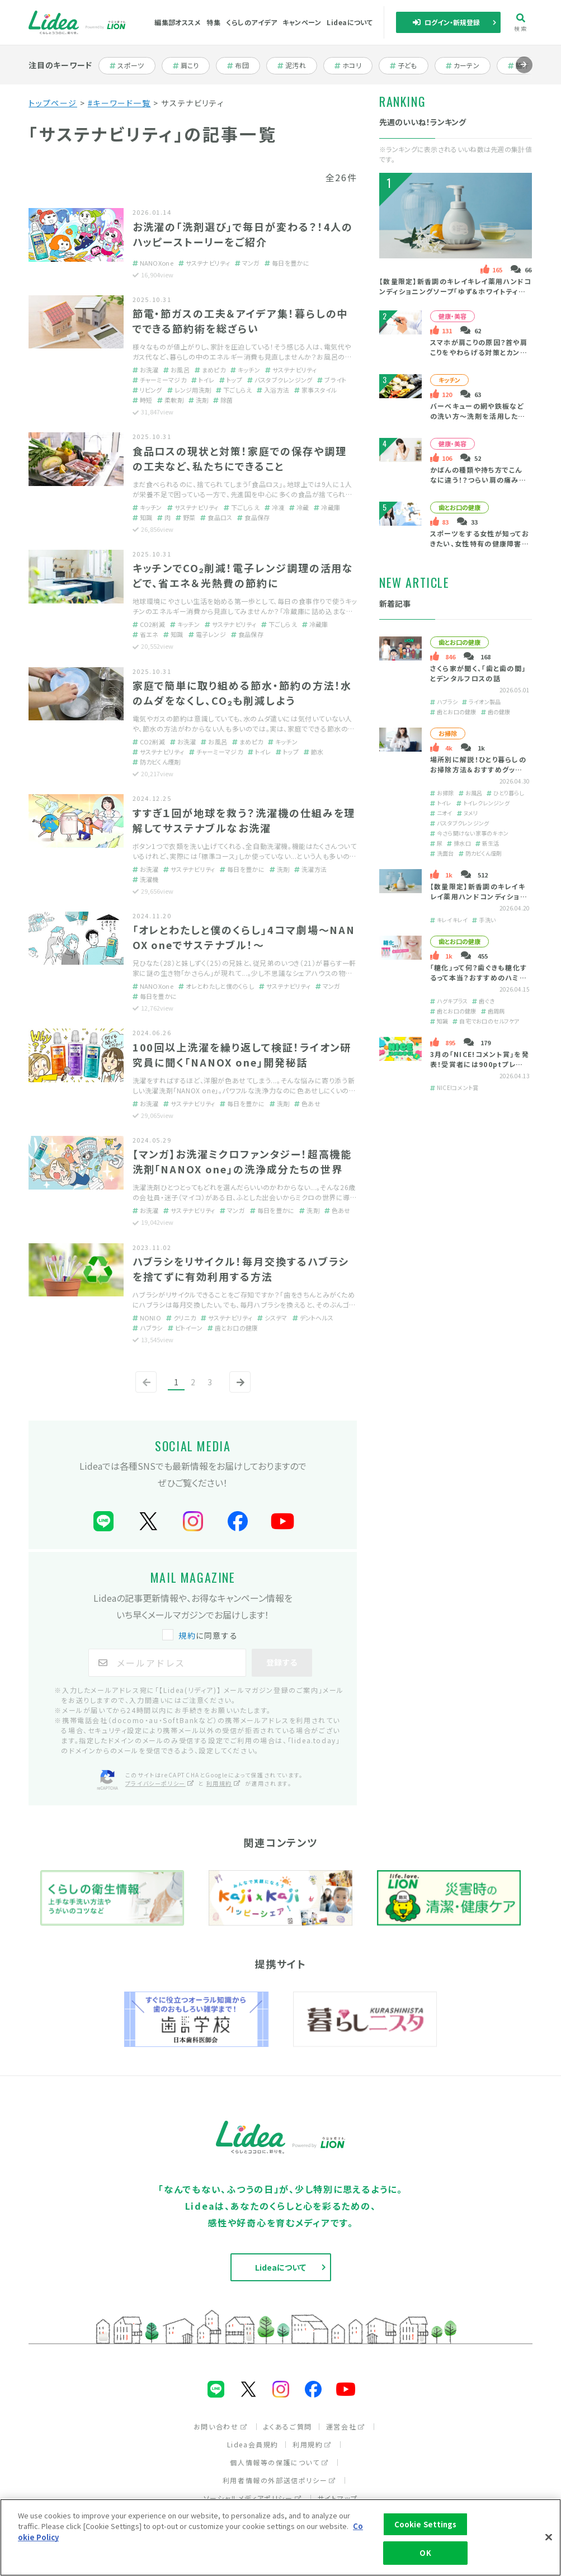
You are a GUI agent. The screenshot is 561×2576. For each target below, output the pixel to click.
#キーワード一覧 (119, 102)
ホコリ (353, 65)
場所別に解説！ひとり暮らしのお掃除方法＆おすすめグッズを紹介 (478, 769)
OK (425, 2552)
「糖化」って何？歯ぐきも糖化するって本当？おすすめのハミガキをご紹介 (478, 977)
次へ (238, 1391)
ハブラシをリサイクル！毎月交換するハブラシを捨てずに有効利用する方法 (241, 1269)
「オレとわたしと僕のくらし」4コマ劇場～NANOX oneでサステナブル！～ (244, 937)
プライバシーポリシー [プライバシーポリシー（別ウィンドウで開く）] (160, 1783)
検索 (520, 22)
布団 (243, 65)
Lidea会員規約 (253, 2444)
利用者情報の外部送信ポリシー (279, 2480)
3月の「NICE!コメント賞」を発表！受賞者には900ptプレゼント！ (479, 1064)
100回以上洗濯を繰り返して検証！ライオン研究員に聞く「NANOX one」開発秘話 (242, 1054)
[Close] (548, 2537)
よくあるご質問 (287, 2426)
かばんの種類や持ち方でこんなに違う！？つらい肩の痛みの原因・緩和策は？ (478, 479)
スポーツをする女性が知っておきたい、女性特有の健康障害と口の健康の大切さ (479, 543)
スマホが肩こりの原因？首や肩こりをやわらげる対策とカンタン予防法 (478, 352)
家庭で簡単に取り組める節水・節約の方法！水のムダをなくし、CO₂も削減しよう (242, 692)
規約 (187, 1635)
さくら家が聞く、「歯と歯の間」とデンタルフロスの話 (478, 673)
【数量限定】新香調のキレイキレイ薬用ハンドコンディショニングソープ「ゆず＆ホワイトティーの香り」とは (455, 291)
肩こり (191, 65)
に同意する (201, 1635)
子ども (409, 65)
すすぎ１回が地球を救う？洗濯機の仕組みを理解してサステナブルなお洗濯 (244, 820)
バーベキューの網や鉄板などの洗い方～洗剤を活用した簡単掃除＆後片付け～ (478, 416)
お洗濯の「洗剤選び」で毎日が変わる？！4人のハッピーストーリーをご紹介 (243, 234)
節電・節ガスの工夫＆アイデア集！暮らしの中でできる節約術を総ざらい (240, 321)
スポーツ (131, 65)
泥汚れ (297, 65)
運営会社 (345, 2426)
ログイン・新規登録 (446, 22)
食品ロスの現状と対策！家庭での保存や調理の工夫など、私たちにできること (240, 458)
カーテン (467, 65)
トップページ (53, 102)
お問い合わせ (221, 2426)
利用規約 (312, 2444)
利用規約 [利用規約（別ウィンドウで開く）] (223, 1783)
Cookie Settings (425, 2524)
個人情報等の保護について (279, 2462)
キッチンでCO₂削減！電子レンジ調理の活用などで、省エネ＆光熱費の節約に (243, 575)
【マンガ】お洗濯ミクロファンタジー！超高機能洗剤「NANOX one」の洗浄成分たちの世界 (242, 1161)
